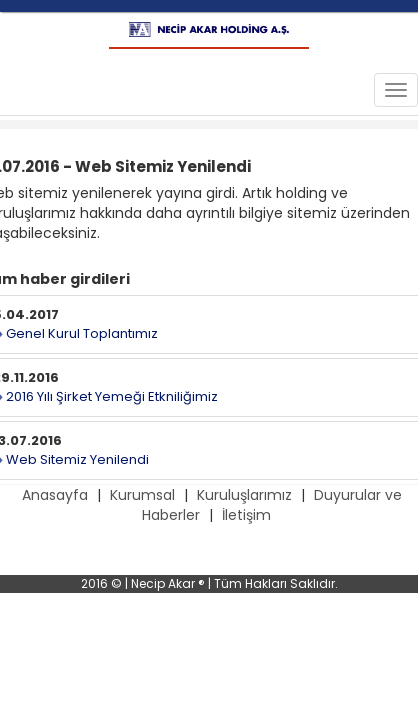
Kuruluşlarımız (244, 495)
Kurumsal (142, 495)
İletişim (246, 515)
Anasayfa (55, 495)
